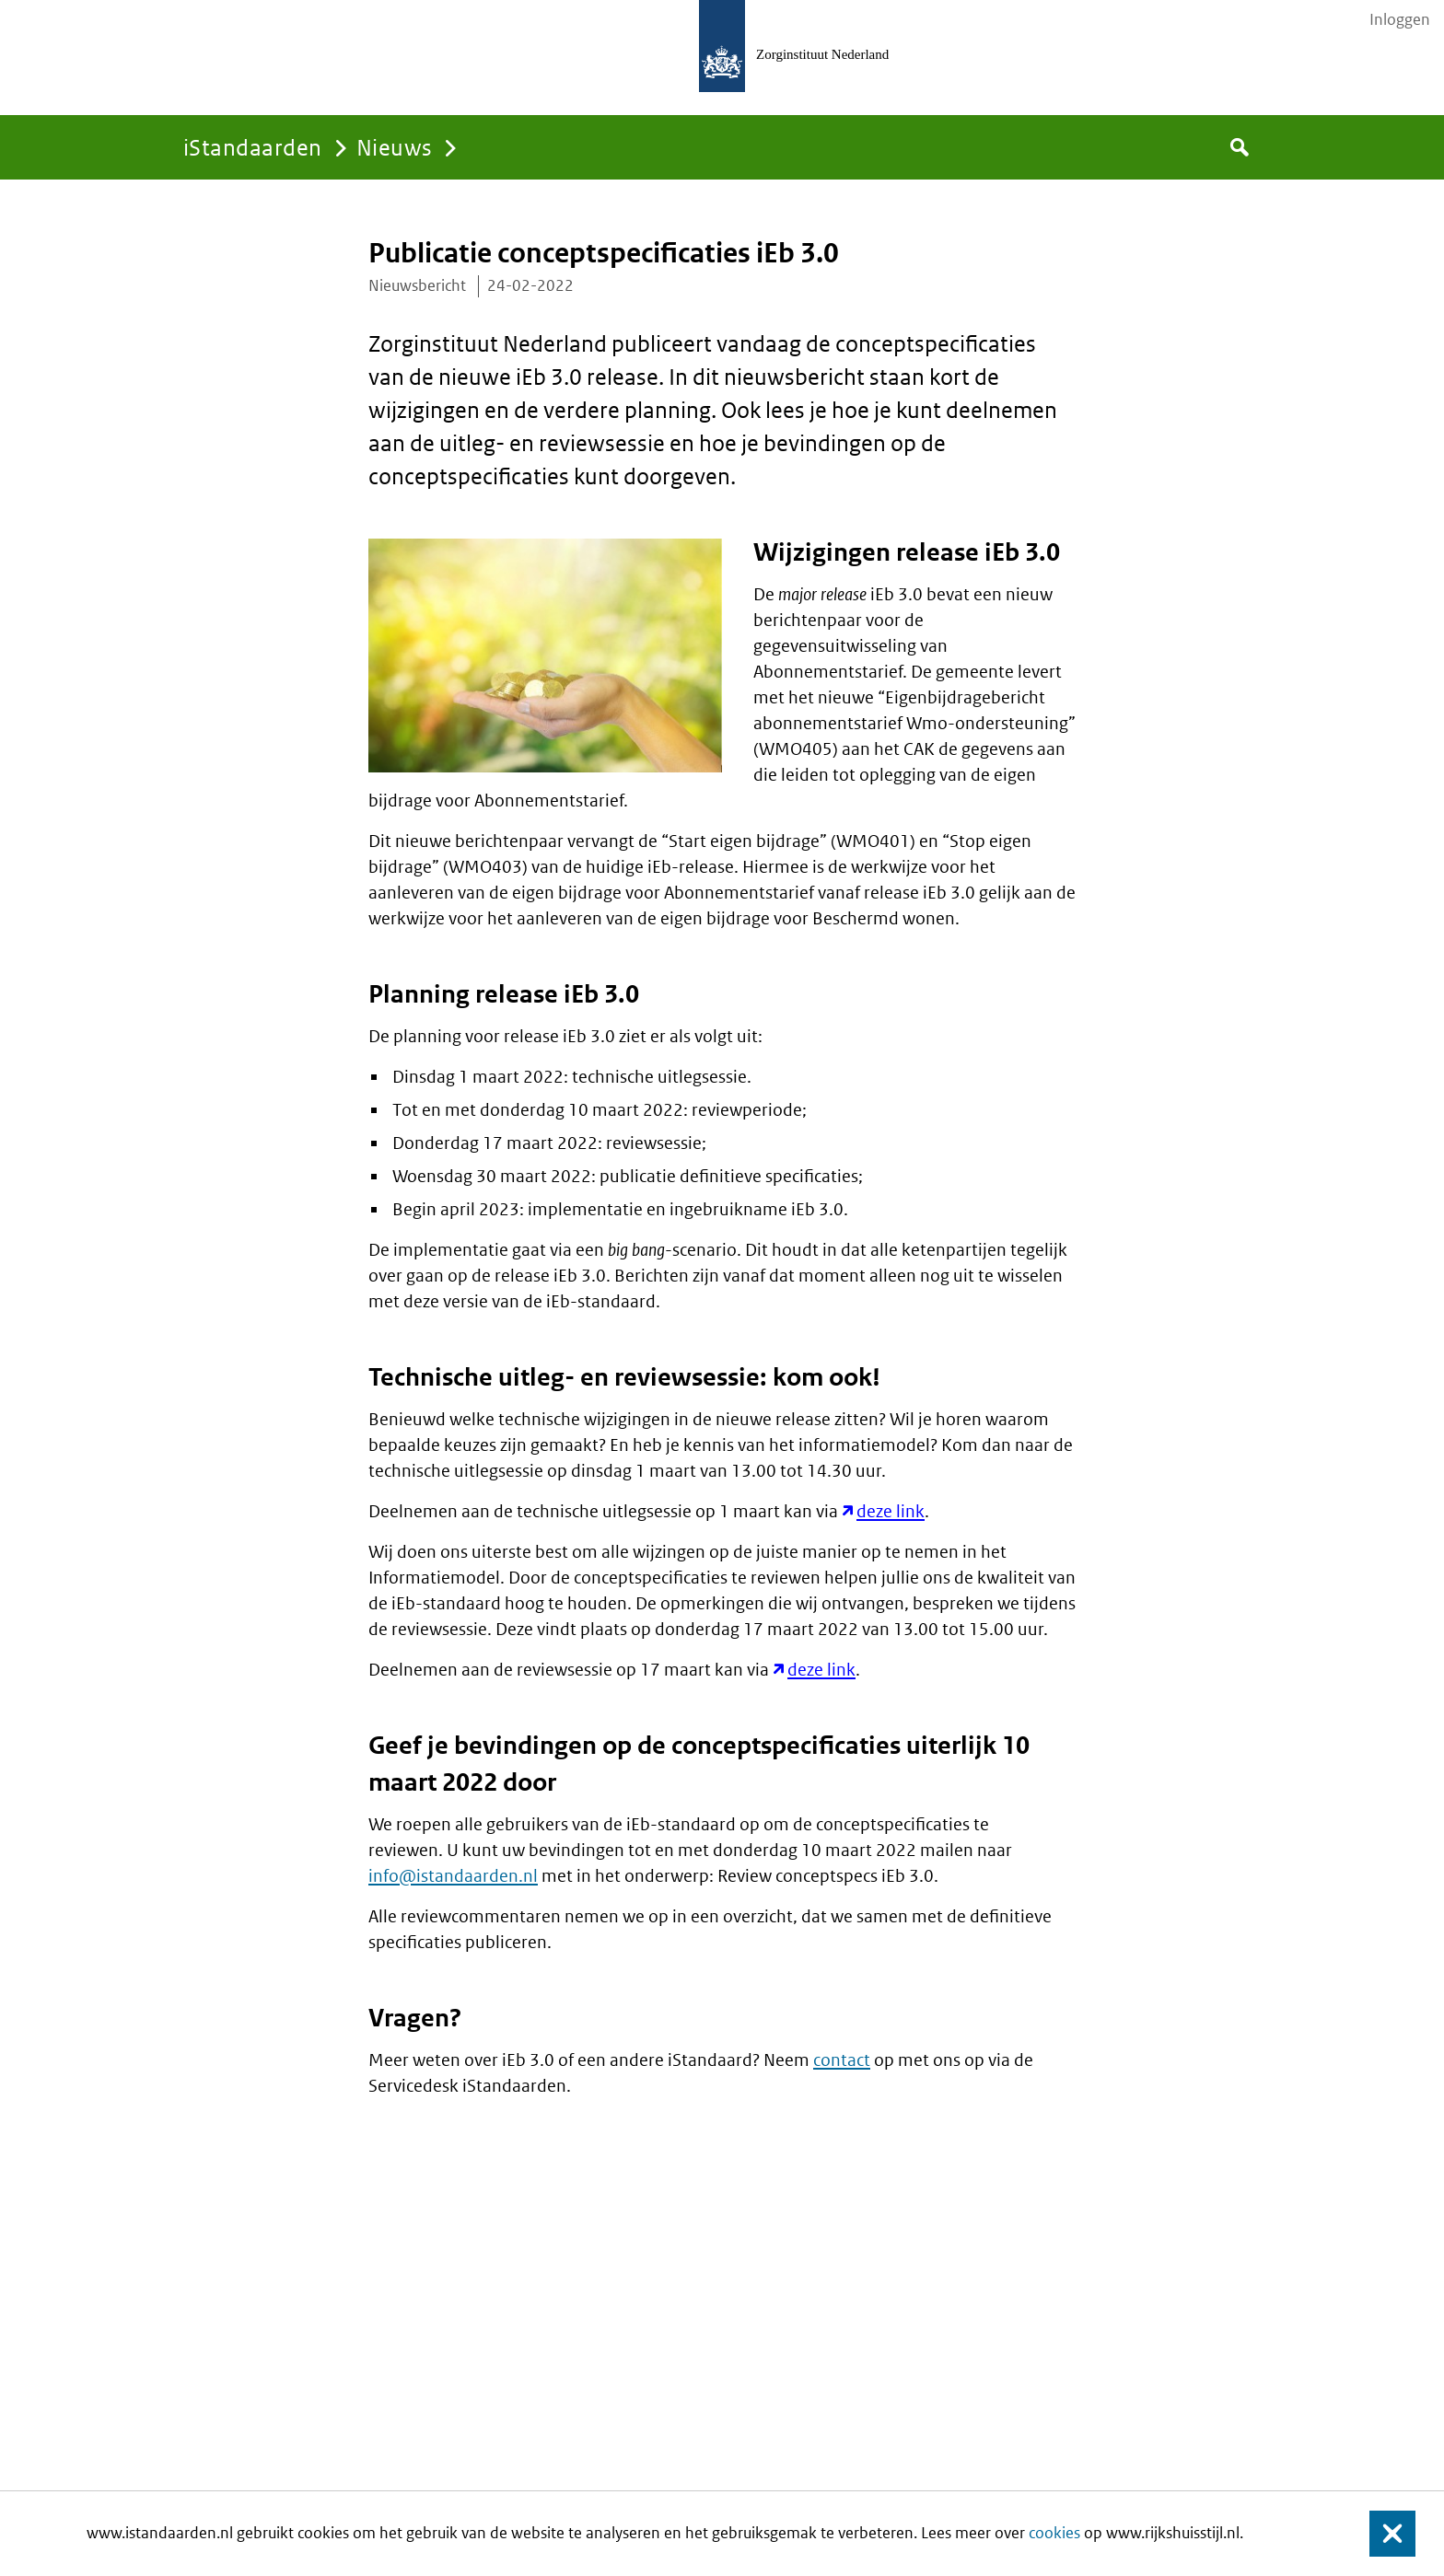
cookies (1054, 2533)
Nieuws (394, 146)
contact (841, 2060)
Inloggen (1399, 19)
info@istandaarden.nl (453, 1875)
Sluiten (1383, 2534)
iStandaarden (252, 146)
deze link (890, 1511)
